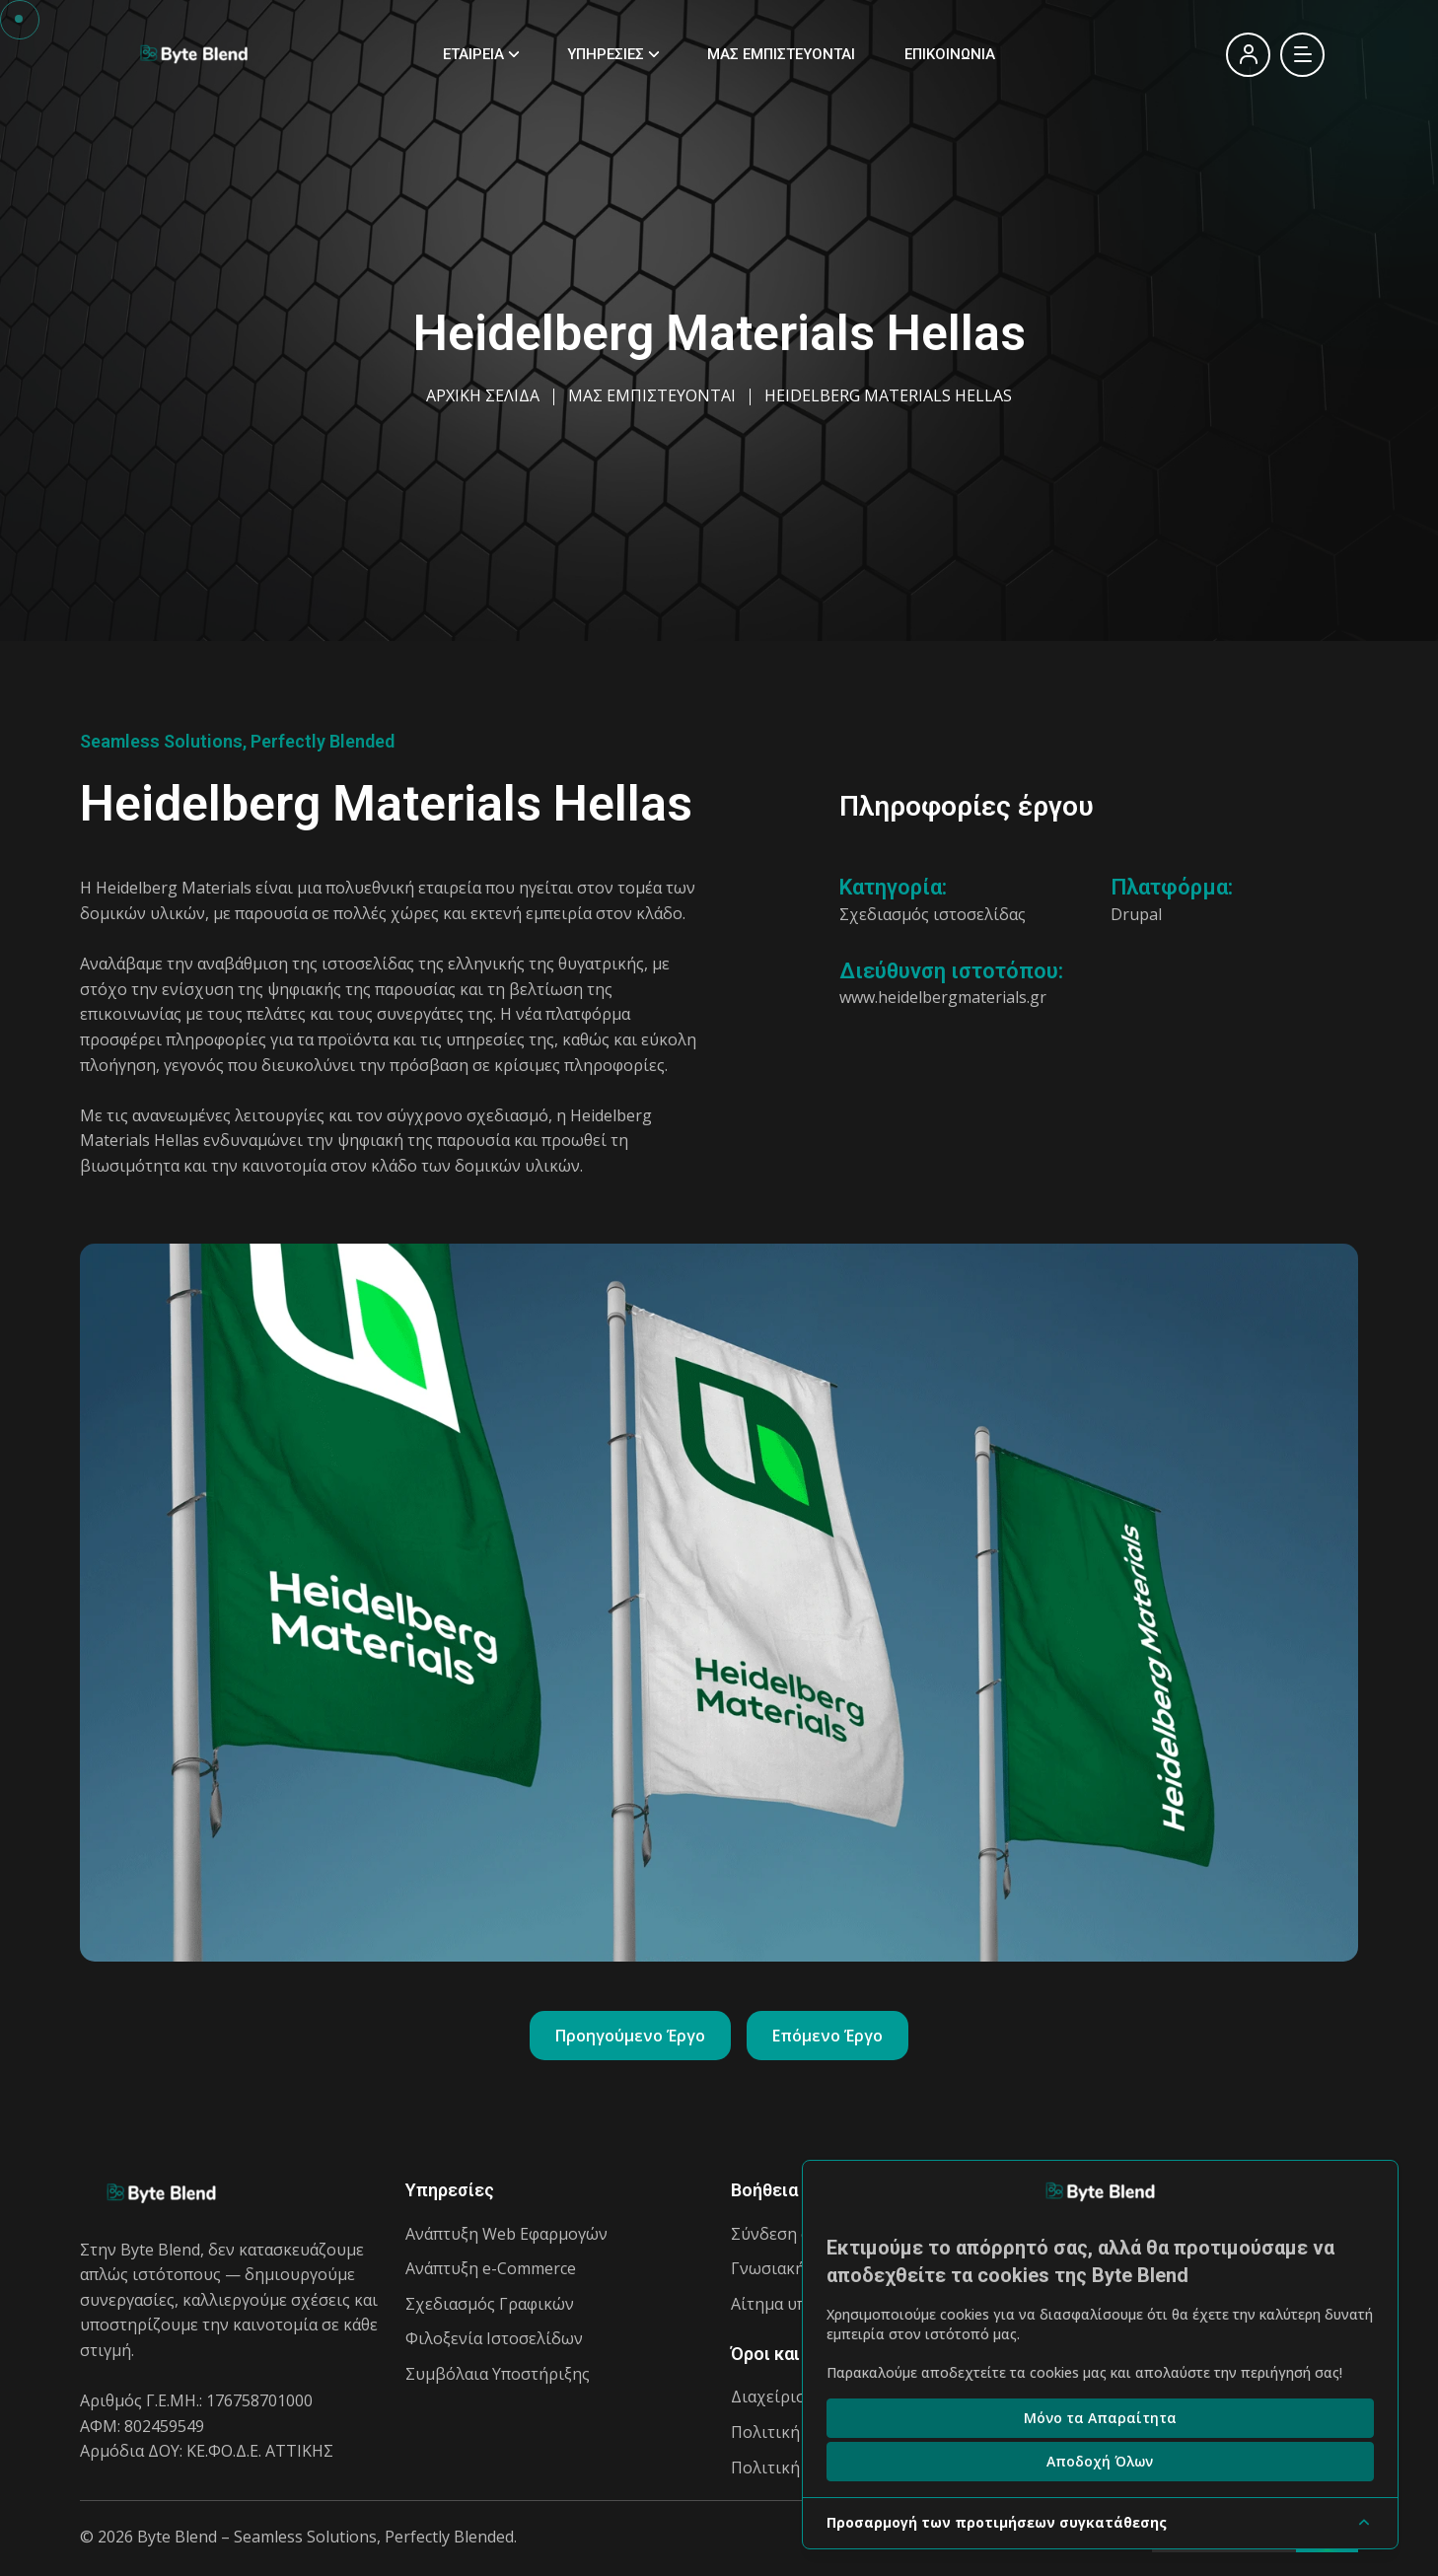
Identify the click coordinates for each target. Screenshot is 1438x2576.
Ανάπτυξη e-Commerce (490, 2268)
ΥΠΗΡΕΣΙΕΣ (605, 54)
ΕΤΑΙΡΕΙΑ (473, 54)
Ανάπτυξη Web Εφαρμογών (506, 2234)
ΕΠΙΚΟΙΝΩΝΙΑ (949, 54)
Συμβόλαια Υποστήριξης (497, 2374)
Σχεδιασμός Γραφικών (489, 2304)
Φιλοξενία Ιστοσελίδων (494, 2338)
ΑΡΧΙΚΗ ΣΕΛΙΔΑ (482, 395)
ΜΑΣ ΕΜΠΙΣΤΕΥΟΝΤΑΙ (781, 54)
